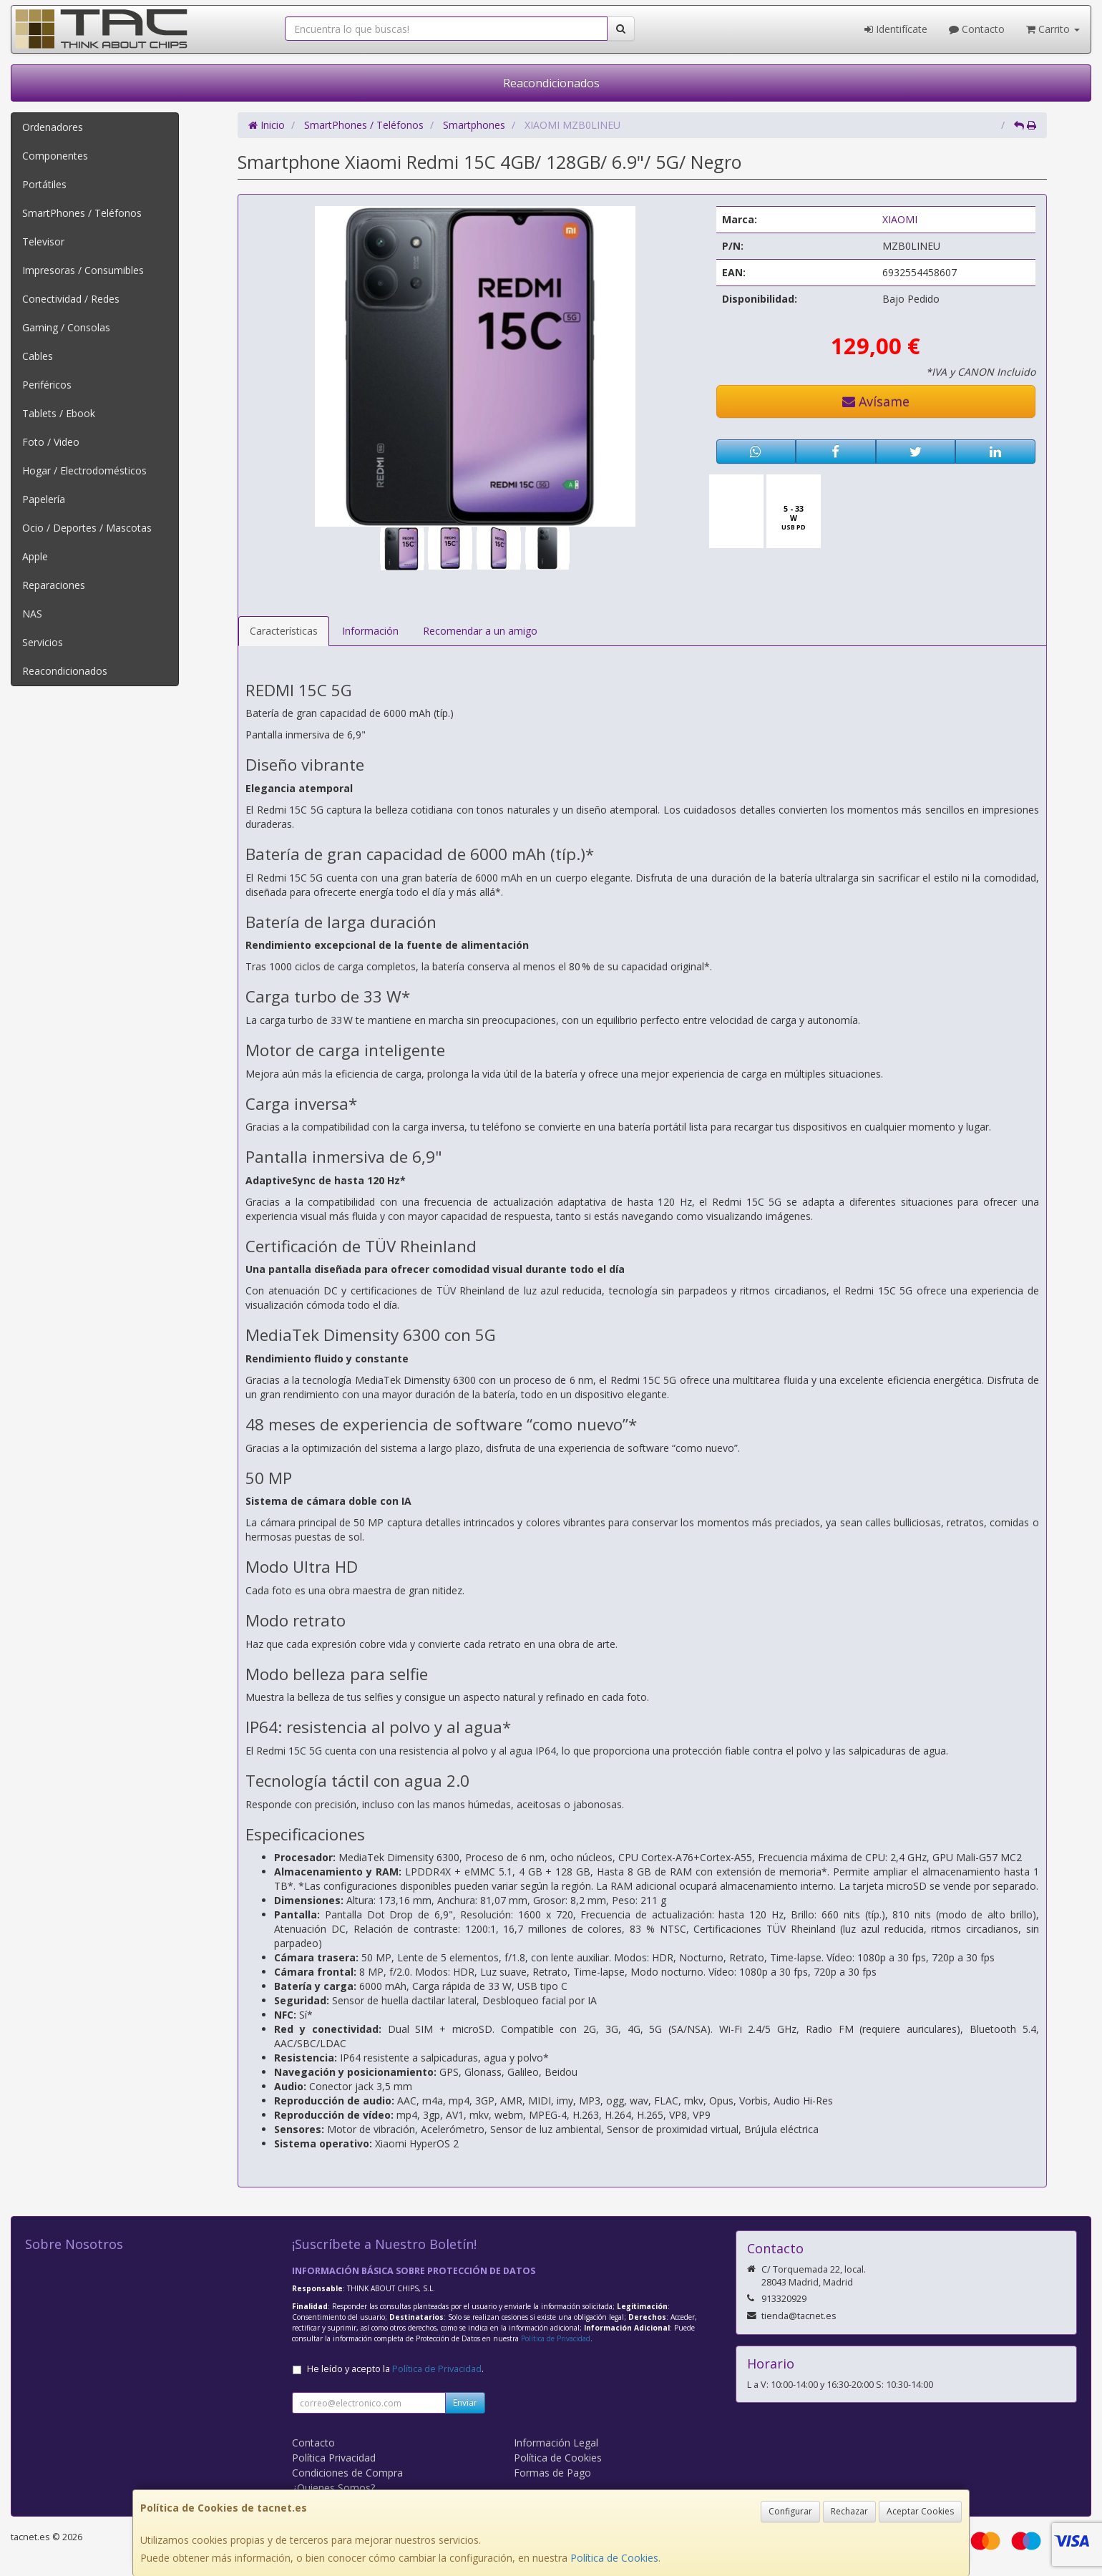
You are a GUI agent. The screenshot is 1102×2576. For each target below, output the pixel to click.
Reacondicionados (551, 83)
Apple (35, 556)
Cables (37, 356)
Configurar (790, 2511)
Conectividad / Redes (71, 299)
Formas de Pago (552, 2472)
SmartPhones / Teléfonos (82, 213)
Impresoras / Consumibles (83, 270)
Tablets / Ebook (58, 413)
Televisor (43, 241)
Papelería (43, 499)
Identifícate (895, 29)
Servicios (42, 642)
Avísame (876, 401)
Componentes (55, 155)
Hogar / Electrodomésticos (84, 470)
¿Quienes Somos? (333, 2487)
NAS (32, 613)
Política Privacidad (334, 2457)
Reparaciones (53, 585)
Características (284, 631)
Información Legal (556, 2442)
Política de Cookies (614, 2558)
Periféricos (47, 384)
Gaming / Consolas (66, 327)
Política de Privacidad (555, 2338)
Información (370, 631)
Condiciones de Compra (347, 2472)
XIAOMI (899, 219)
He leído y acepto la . (395, 2369)
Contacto (977, 29)
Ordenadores (52, 127)
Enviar (465, 2402)
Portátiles (44, 184)
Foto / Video (50, 442)
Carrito (1053, 29)
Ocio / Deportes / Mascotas (87, 528)
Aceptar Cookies (920, 2511)
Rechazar (849, 2511)
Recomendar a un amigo (480, 631)
